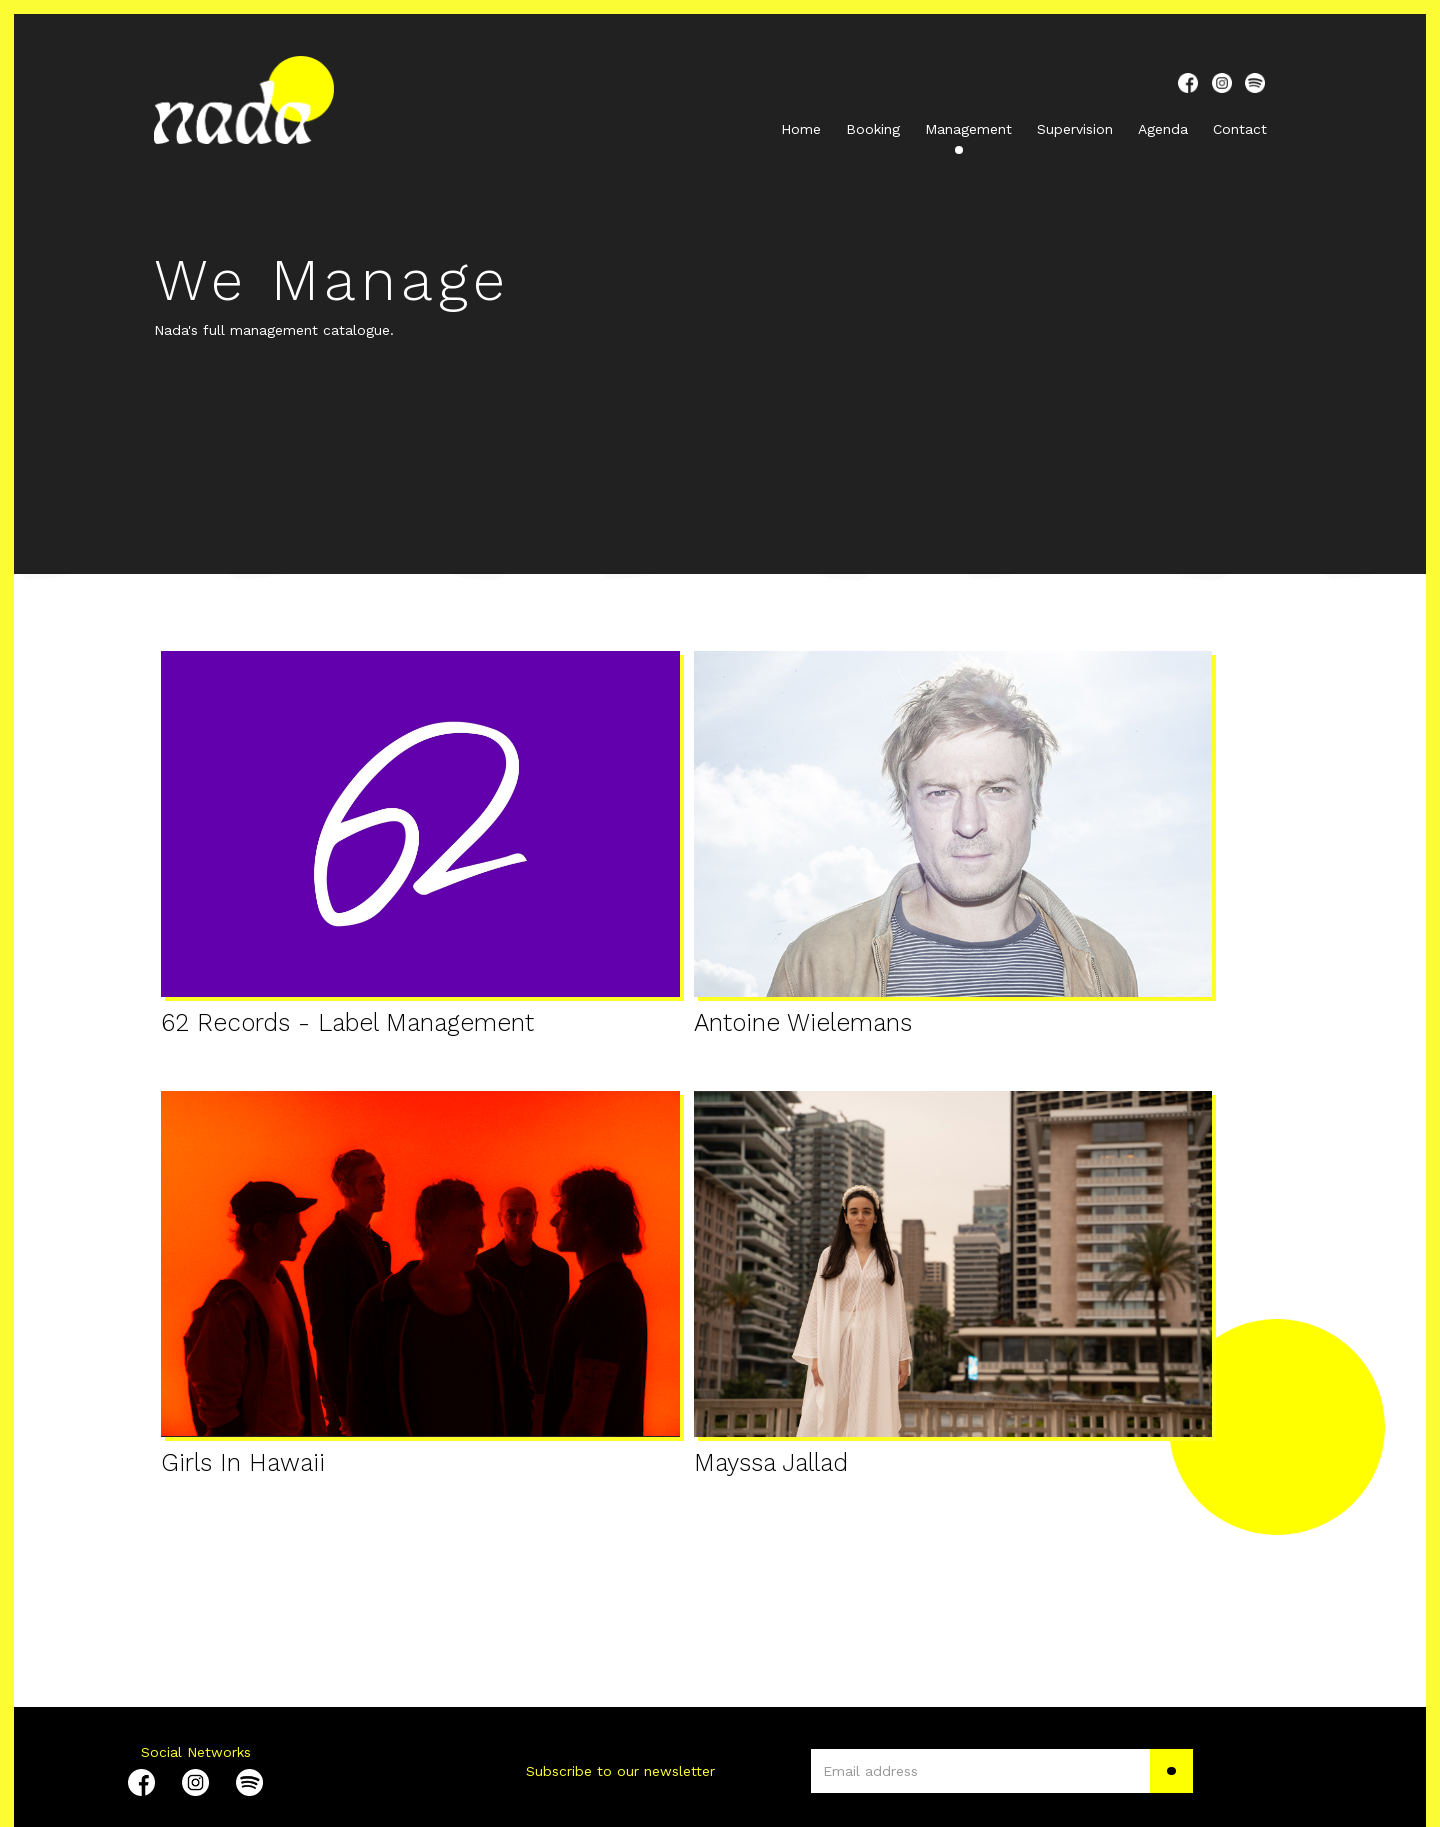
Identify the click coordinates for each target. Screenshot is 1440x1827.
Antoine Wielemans (803, 1023)
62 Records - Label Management (347, 1023)
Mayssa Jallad (771, 1463)
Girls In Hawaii (243, 1463)
